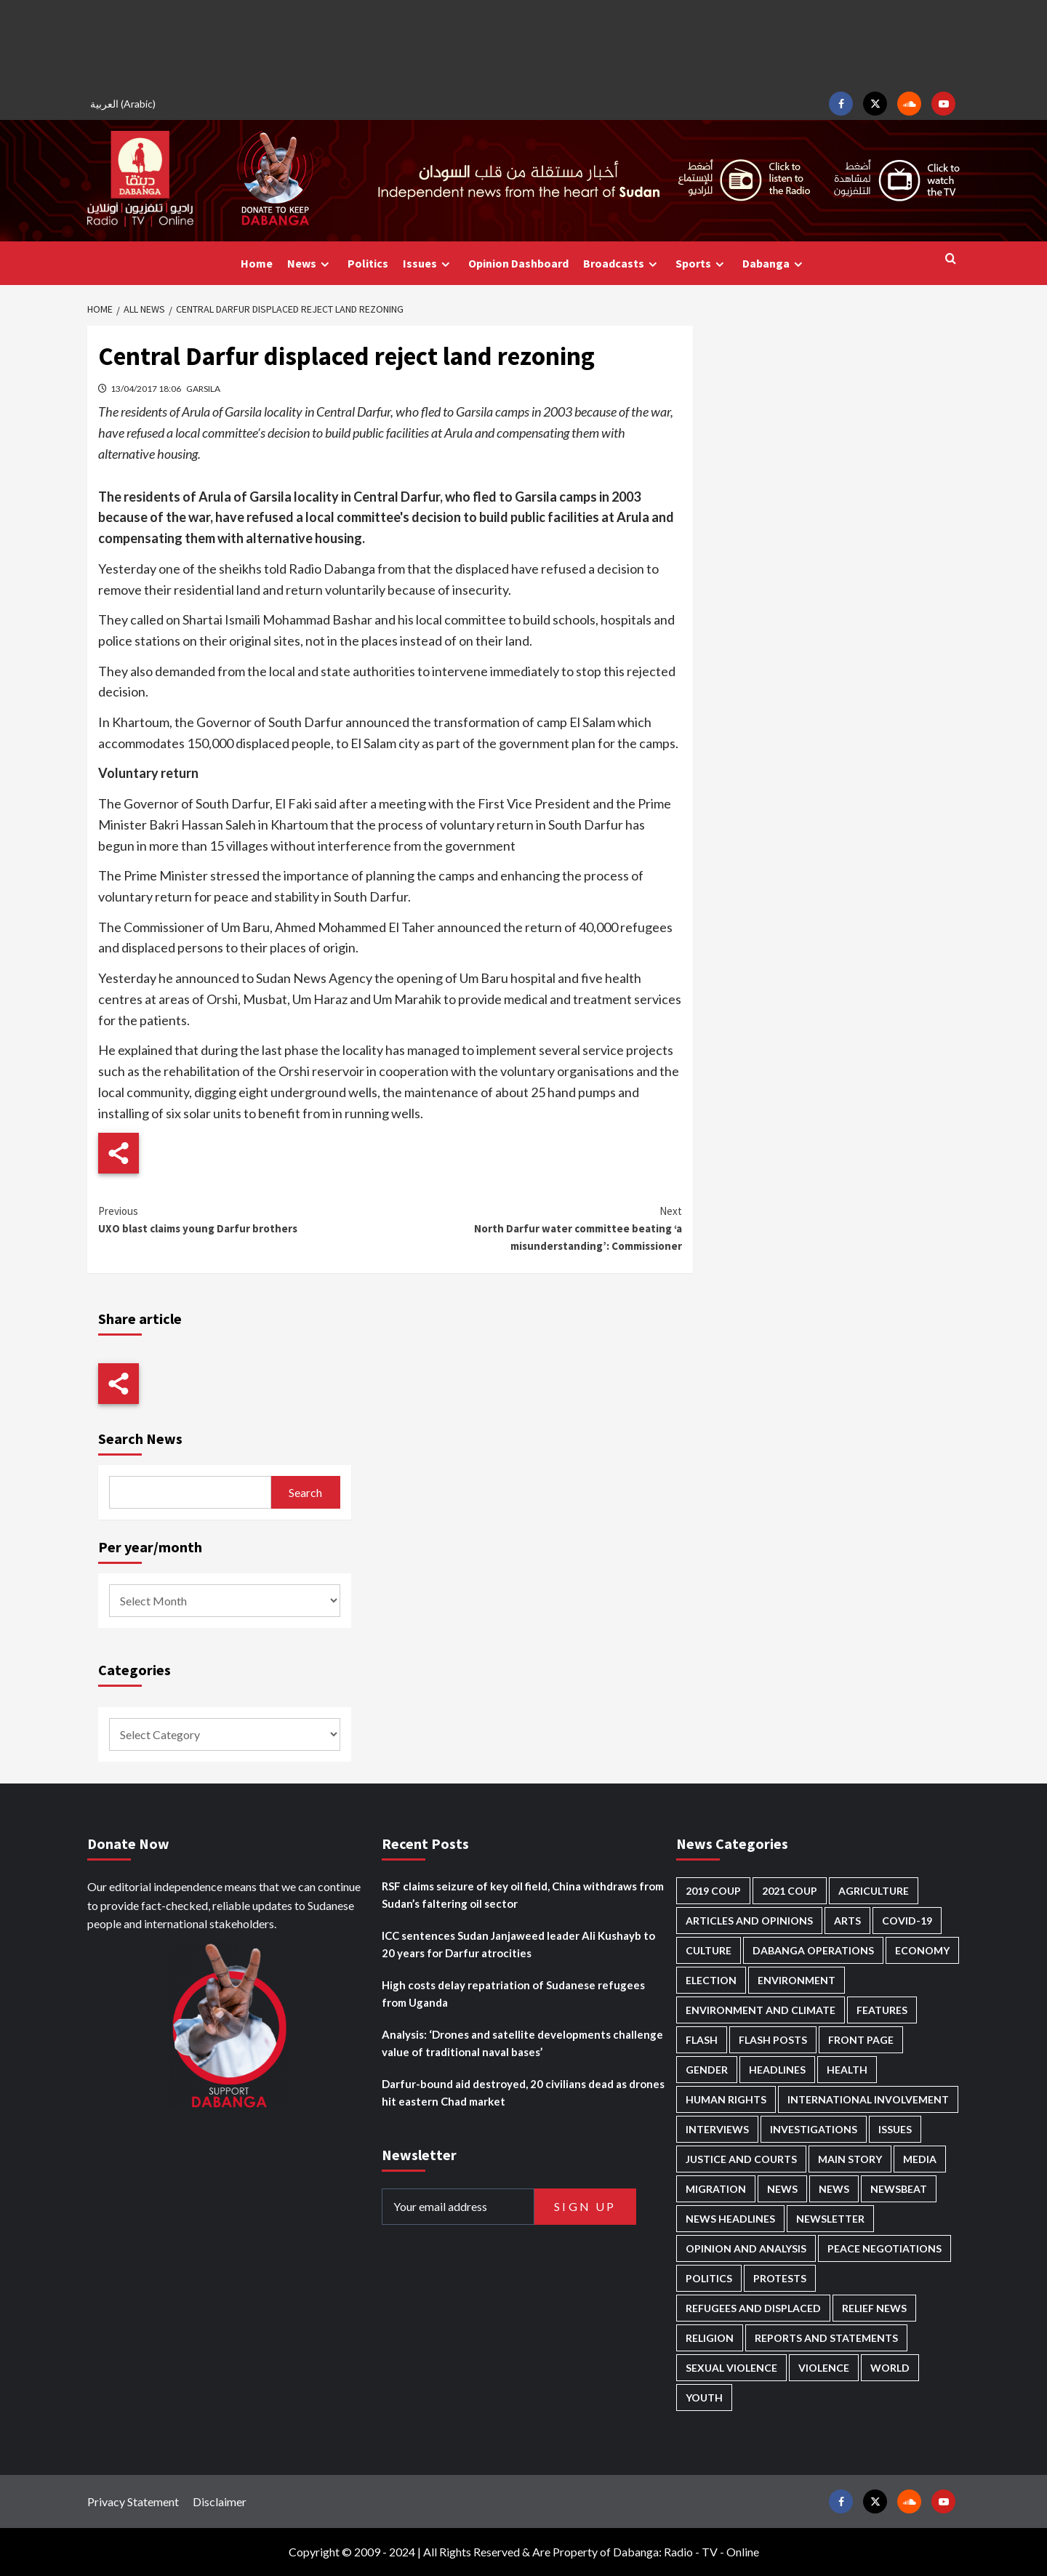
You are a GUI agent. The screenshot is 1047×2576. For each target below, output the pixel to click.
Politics (368, 263)
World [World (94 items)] (890, 2368)
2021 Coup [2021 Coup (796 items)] (789, 1891)
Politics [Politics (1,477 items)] (709, 2278)
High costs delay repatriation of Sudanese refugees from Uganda (513, 1993)
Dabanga (774, 263)
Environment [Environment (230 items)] (796, 1980)
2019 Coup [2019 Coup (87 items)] (713, 1891)
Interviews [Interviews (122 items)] (717, 2129)
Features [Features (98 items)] (882, 2010)
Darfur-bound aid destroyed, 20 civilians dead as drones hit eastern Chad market (523, 2092)
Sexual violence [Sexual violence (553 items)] (731, 2368)
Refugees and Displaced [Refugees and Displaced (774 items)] (753, 2308)
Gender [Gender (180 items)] (707, 2069)
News (310, 263)
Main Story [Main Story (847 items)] (850, 2159)
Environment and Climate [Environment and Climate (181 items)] (760, 2010)
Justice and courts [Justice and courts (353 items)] (741, 2159)
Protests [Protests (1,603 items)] (779, 2278)
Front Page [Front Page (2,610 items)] (861, 2040)
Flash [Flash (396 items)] (702, 2040)
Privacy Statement (133, 2501)
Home (257, 263)
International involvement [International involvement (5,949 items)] (868, 2099)
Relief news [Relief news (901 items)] (874, 2308)
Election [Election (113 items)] (711, 1980)
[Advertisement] (523, 43)
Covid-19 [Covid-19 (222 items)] (907, 1920)
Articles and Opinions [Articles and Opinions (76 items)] (749, 1920)
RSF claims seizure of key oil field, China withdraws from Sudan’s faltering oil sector (523, 1894)
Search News (140, 1438)
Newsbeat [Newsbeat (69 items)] (898, 2189)
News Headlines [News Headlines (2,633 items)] (730, 2218)
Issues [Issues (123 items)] (895, 2129)
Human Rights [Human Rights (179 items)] (726, 2099)
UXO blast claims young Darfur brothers (244, 1219)
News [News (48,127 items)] (782, 2189)
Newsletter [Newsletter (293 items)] (830, 2218)
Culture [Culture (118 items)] (708, 1950)
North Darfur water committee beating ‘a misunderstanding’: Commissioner (535, 1228)
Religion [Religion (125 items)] (710, 2338)
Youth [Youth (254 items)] (704, 2397)
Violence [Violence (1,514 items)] (823, 2368)
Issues (428, 263)
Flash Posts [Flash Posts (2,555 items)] (773, 2040)
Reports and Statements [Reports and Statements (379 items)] (826, 2338)
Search (305, 1492)
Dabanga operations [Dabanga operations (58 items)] (813, 1950)
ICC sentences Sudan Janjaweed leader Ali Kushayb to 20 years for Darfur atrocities (518, 1944)
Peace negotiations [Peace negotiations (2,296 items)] (884, 2248)
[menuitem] (125, 103)
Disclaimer (219, 2501)
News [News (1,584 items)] (834, 2189)
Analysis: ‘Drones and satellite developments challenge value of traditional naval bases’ (522, 2043)
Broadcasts (622, 263)
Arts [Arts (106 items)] (847, 1920)
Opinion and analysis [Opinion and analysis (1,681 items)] (746, 2248)
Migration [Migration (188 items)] (716, 2189)
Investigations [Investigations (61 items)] (813, 2129)
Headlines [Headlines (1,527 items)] (777, 2069)
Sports (701, 263)
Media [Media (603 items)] (919, 2159)
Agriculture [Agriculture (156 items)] (873, 1891)
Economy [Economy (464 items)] (922, 1950)
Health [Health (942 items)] (847, 2069)
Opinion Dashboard (518, 263)
